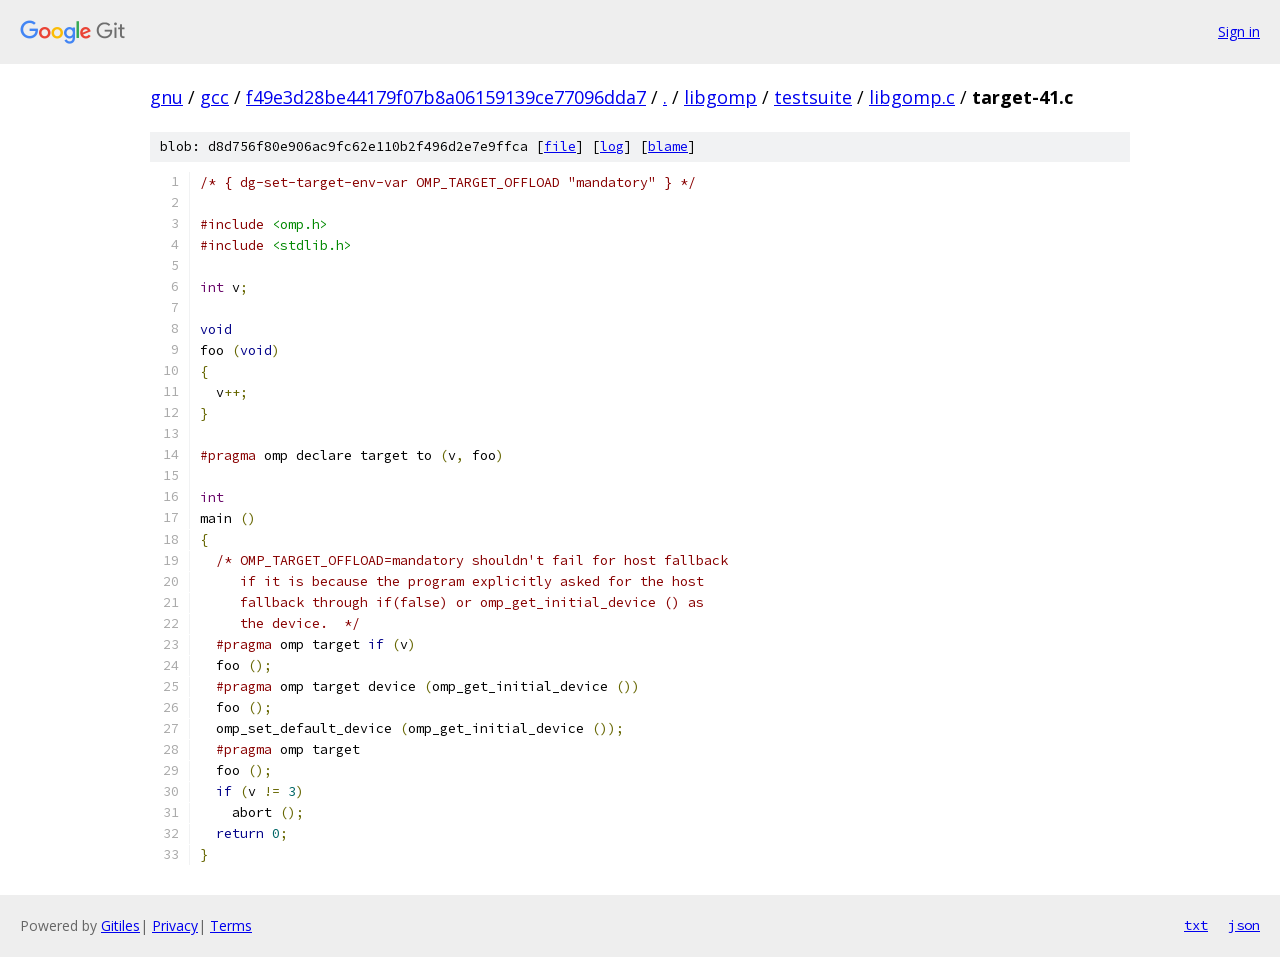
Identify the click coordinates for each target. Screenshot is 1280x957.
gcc (214, 97)
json (1244, 925)
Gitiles (120, 925)
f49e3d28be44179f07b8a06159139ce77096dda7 (446, 97)
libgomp (720, 97)
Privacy (175, 925)
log (612, 146)
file (560, 146)
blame (668, 146)
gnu (166, 97)
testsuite (813, 97)
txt (1196, 925)
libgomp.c (912, 97)
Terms (231, 925)
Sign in (1239, 31)
